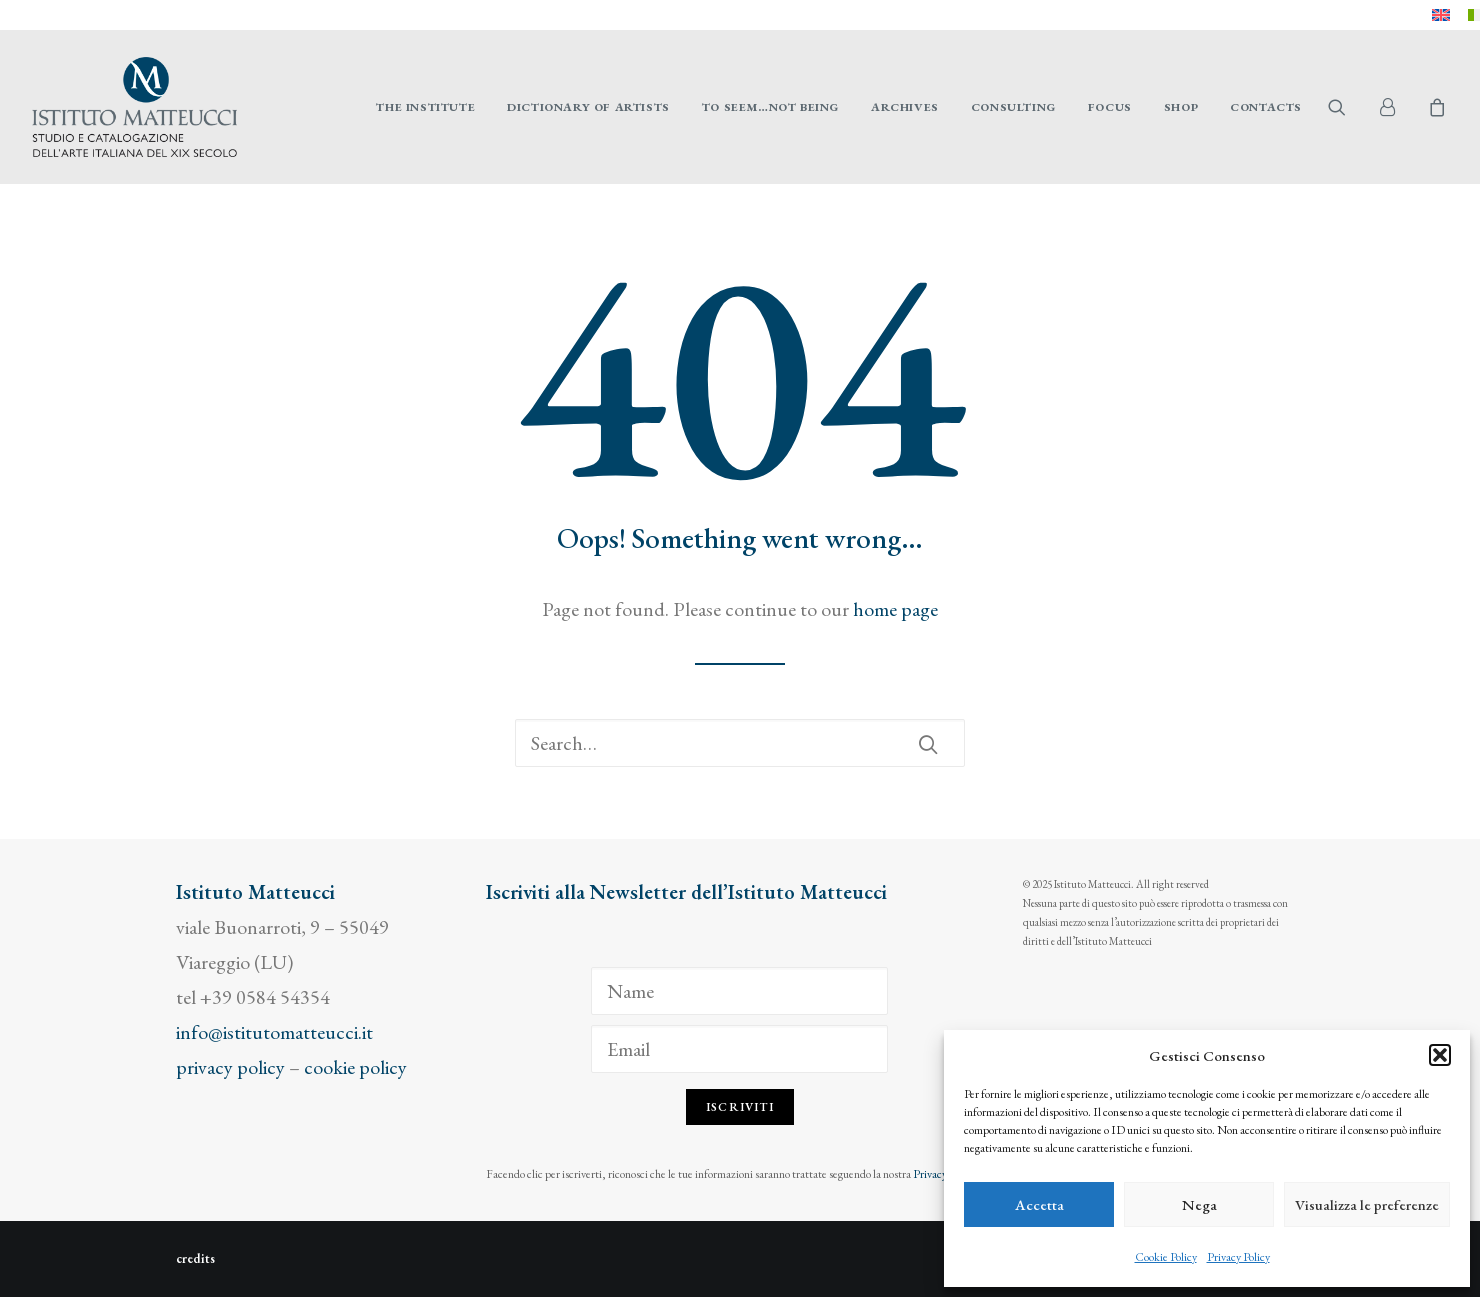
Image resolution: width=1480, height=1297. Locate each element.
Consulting (1013, 107)
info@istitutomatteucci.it (274, 1032)
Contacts (1266, 107)
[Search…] (740, 743)
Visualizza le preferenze (1367, 1204)
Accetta (1039, 1204)
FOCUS (1110, 107)
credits (195, 1258)
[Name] (739, 991)
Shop (1181, 107)
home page (895, 609)
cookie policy (355, 1067)
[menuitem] (1441, 15)
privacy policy (230, 1067)
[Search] (740, 743)
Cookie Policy (1166, 1257)
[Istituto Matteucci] (134, 107)
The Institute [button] (425, 107)
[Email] (739, 1049)
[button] (1440, 1055)
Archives (905, 107)
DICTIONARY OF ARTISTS (588, 107)
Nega (1199, 1204)
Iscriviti (740, 1107)
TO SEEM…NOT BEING (770, 107)
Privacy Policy (1238, 1257)
